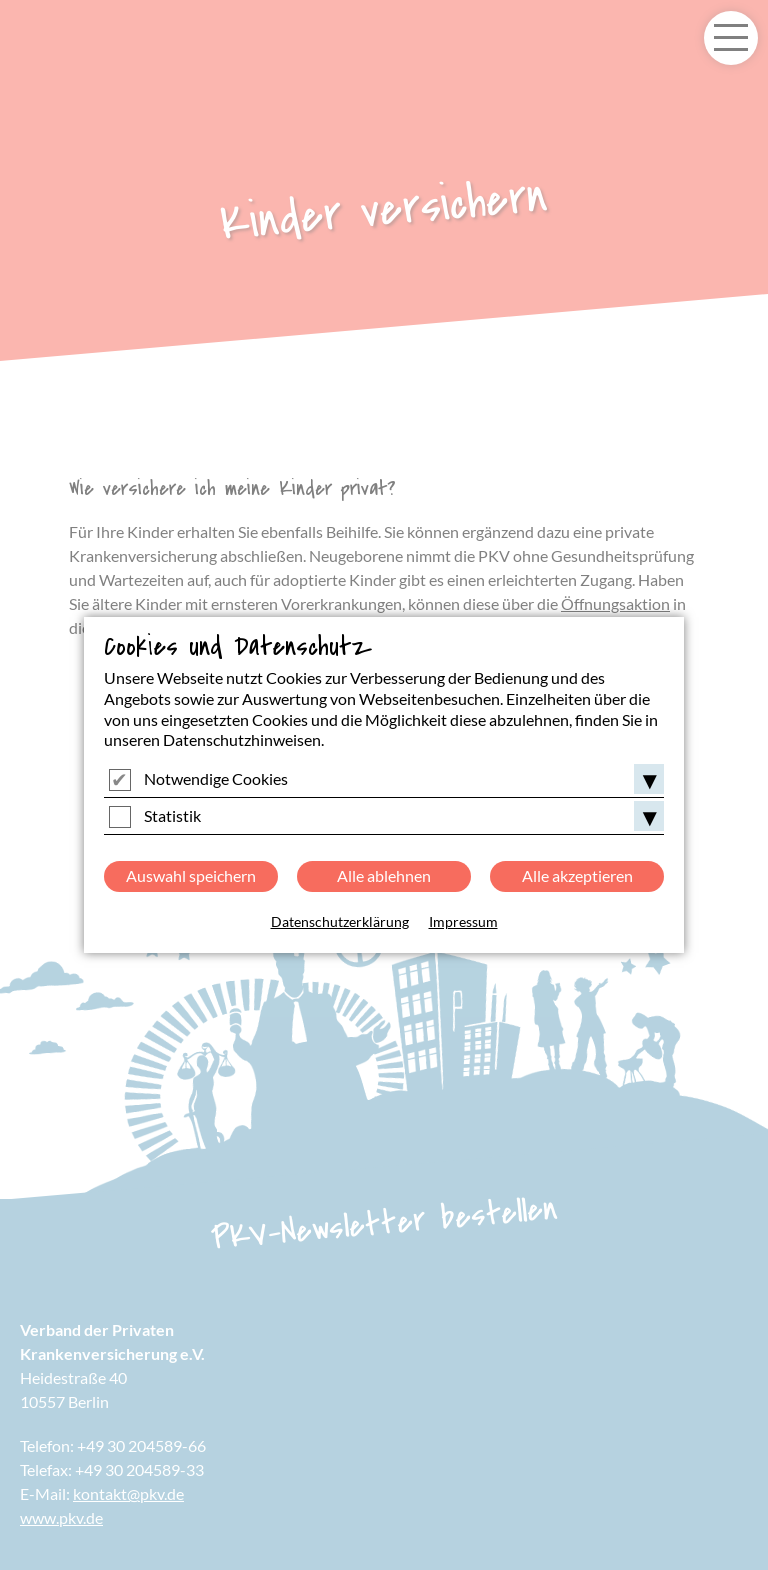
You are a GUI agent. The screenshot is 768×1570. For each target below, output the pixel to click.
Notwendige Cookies (216, 778)
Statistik (172, 815)
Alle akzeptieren (577, 875)
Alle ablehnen (384, 875)
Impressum (463, 921)
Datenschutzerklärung (340, 921)
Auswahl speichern (191, 875)
